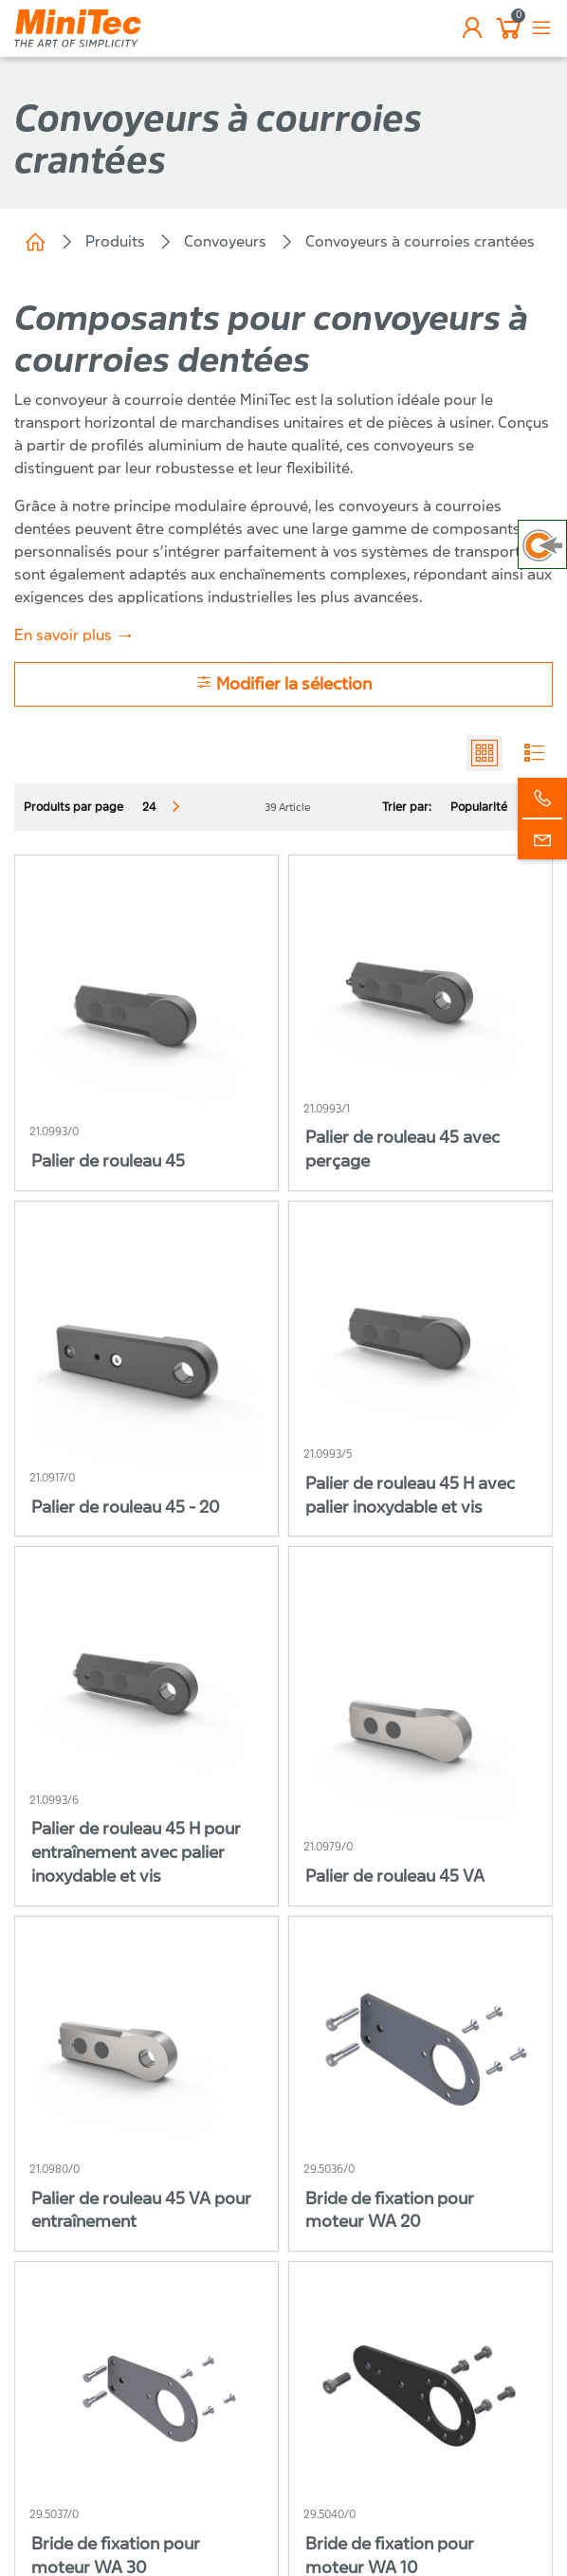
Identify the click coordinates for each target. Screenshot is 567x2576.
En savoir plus (63, 635)
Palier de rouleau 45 (108, 1161)
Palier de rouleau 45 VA (395, 1877)
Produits (115, 241)
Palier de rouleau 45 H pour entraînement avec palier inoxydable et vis (136, 1853)
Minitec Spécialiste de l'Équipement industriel (35, 242)
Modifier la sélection (283, 683)
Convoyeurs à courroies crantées (420, 241)
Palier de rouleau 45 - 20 (125, 1508)
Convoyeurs (225, 241)
